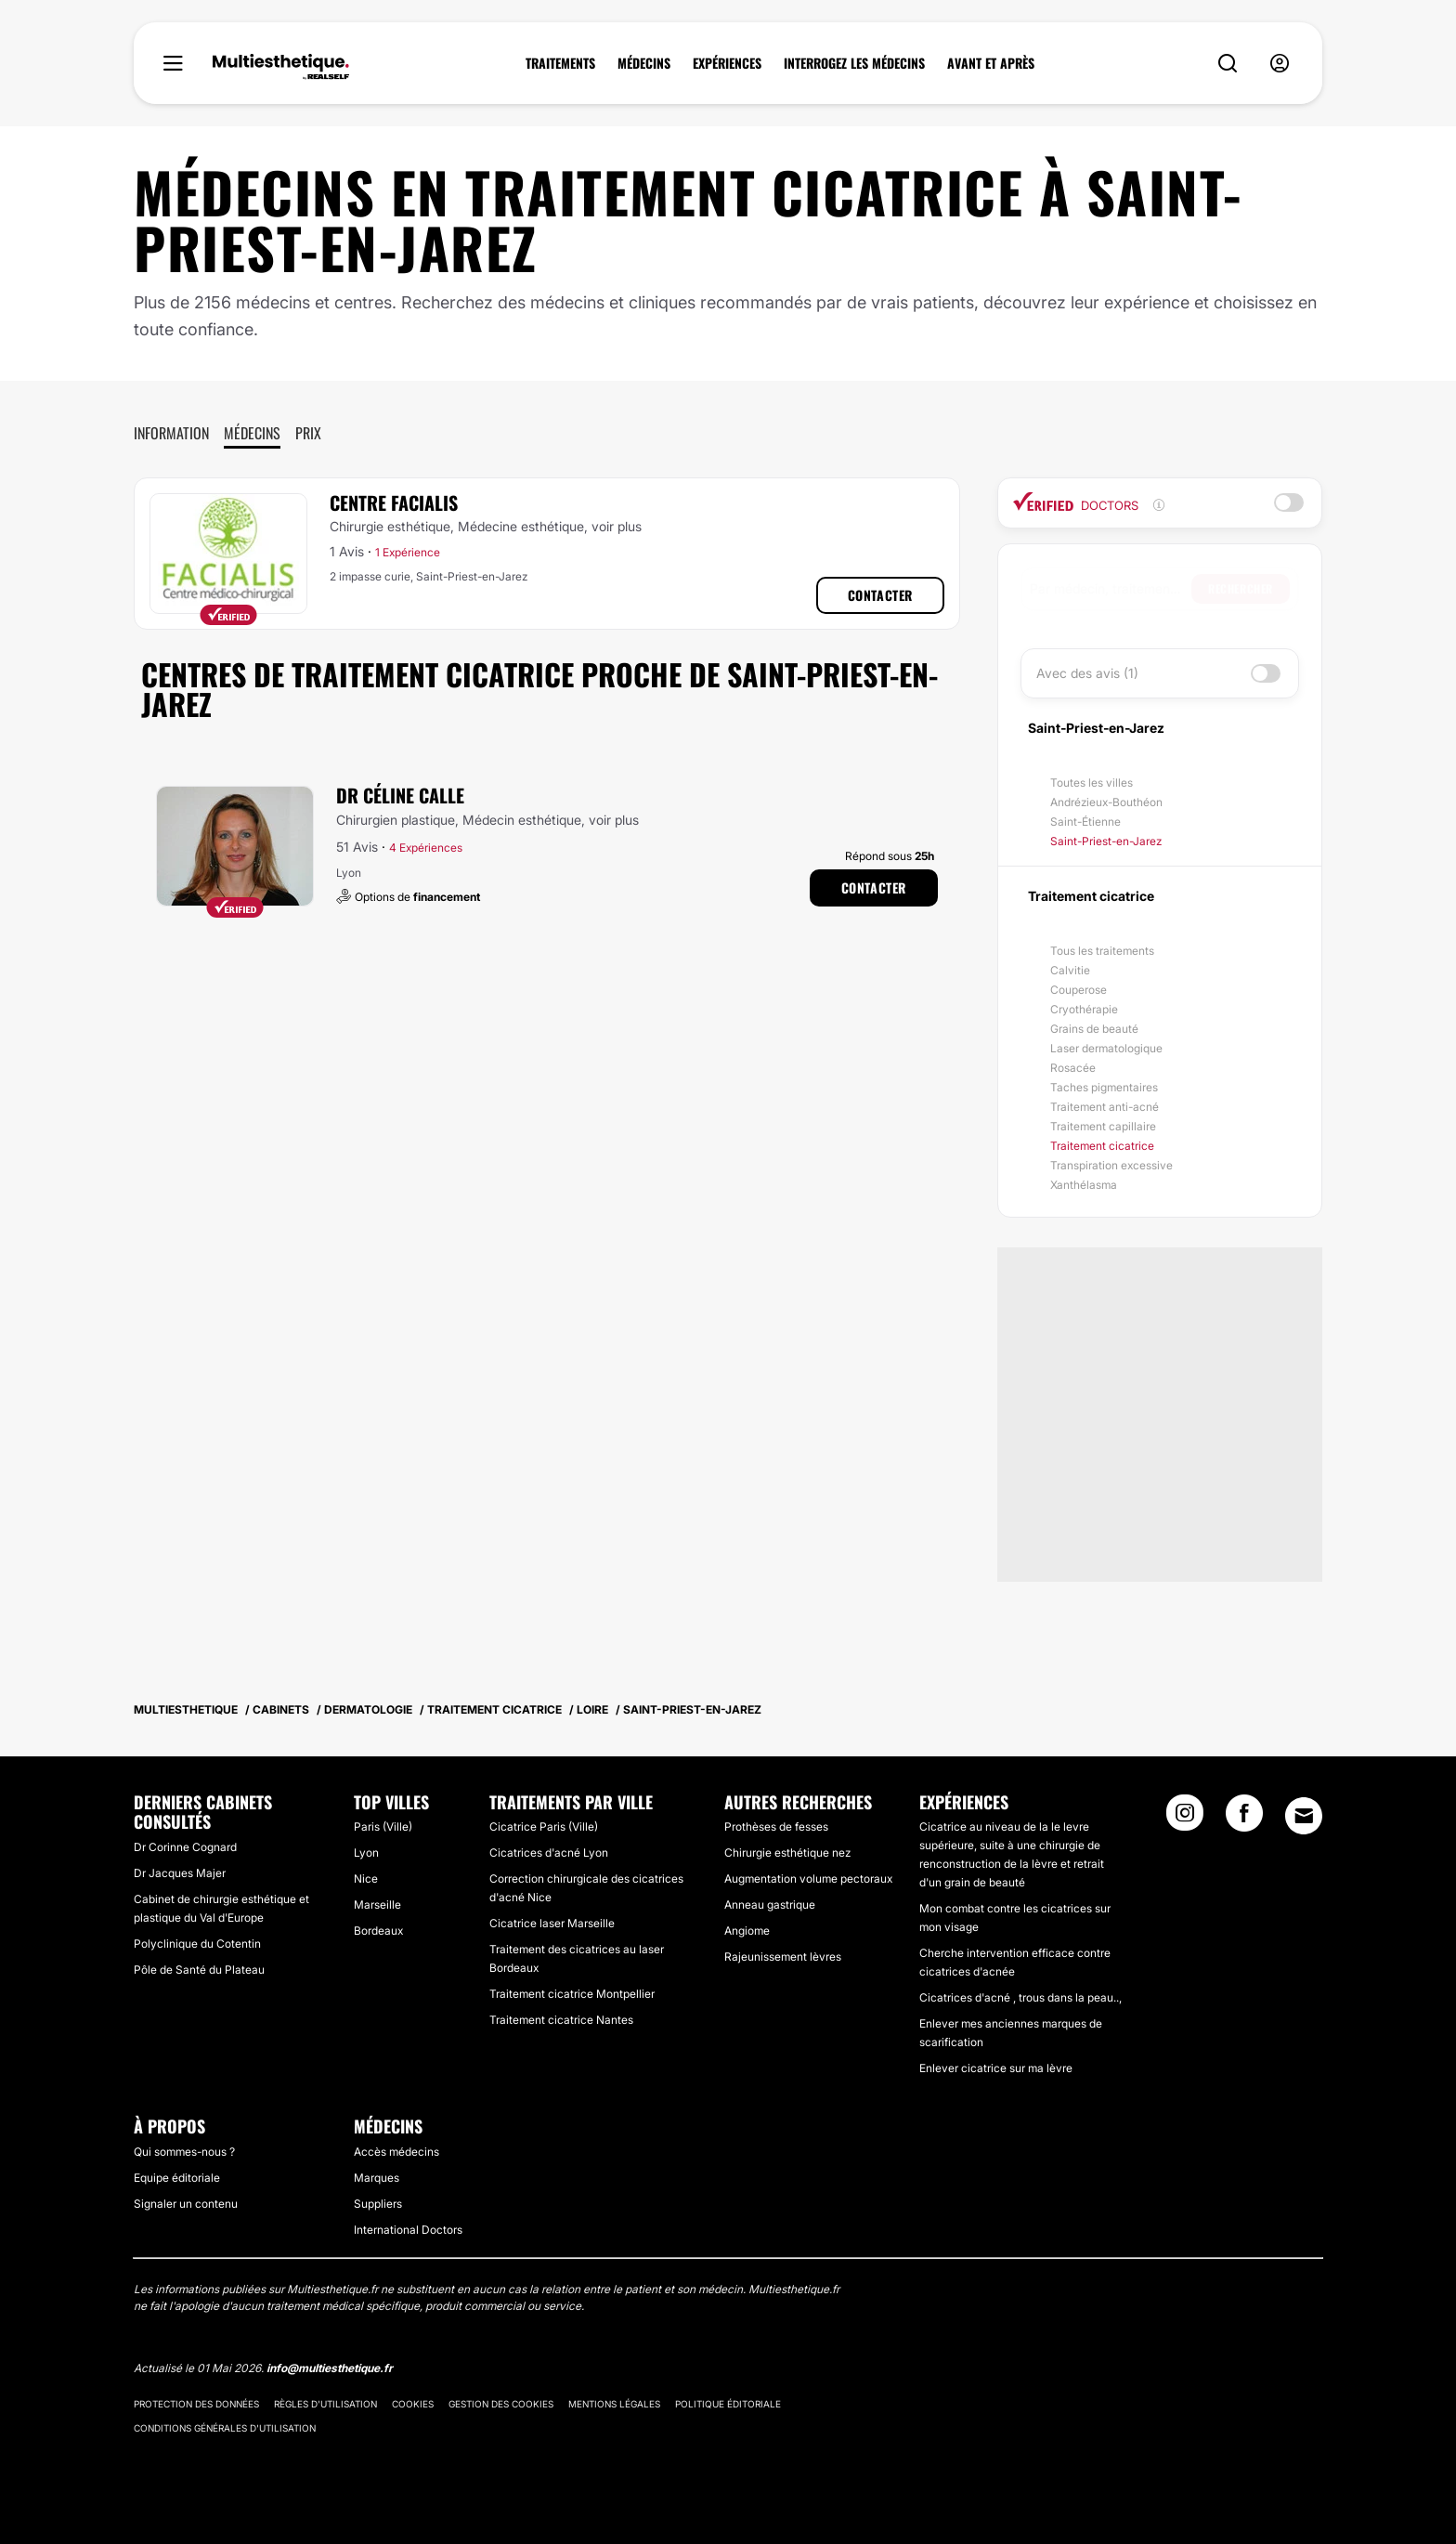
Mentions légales (614, 2403)
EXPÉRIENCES (727, 63)
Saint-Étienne (1085, 821)
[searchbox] (1110, 588)
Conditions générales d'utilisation (225, 2427)
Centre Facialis (394, 502)
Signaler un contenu (186, 2204)
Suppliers (378, 2204)
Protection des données (196, 2403)
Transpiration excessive (1111, 1165)
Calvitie (1070, 970)
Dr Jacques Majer (180, 1873)
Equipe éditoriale (177, 2178)
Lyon (366, 1852)
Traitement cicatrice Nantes (561, 2020)
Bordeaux (378, 1930)
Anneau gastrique (769, 1904)
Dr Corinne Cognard (185, 1847)
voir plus (617, 526)
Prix (308, 433)
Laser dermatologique (1106, 1048)
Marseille (377, 1904)
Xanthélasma (1083, 1185)
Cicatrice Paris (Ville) (543, 1826)
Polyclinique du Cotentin (197, 1943)
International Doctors (408, 2230)
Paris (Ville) (383, 1826)
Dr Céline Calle (400, 795)
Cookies (413, 2403)
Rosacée (1073, 1068)
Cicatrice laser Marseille (552, 1923)
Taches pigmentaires (1104, 1087)
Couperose (1078, 990)
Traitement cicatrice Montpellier (572, 1994)
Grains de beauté (1094, 1029)
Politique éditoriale (728, 2403)
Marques (376, 2178)
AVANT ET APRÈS (990, 63)
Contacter (880, 595)
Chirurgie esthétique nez (787, 1852)
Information (171, 433)
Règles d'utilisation (325, 2403)
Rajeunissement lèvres (782, 1956)
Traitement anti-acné (1104, 1107)
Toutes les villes (1091, 782)
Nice (366, 1878)
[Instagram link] (1184, 1818)
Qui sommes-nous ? (184, 2152)
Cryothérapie (1084, 1009)
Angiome (747, 1930)
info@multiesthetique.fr (329, 2368)
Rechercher (1240, 588)
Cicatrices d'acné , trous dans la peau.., (1020, 1997)
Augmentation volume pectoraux (808, 1878)
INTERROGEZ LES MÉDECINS (854, 63)
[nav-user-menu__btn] (1279, 63)
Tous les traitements (1102, 951)
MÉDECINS (644, 63)
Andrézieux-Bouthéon (1106, 802)
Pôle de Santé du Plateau (199, 1969)
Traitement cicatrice (1102, 1146)
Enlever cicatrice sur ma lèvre (995, 2068)
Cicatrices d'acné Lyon (548, 1852)
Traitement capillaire (1103, 1126)
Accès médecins (396, 2152)
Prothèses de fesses (776, 1826)
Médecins (252, 433)
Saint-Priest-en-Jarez (1106, 841)
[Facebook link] (1244, 1818)
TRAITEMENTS (560, 63)
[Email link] (1303, 1815)
